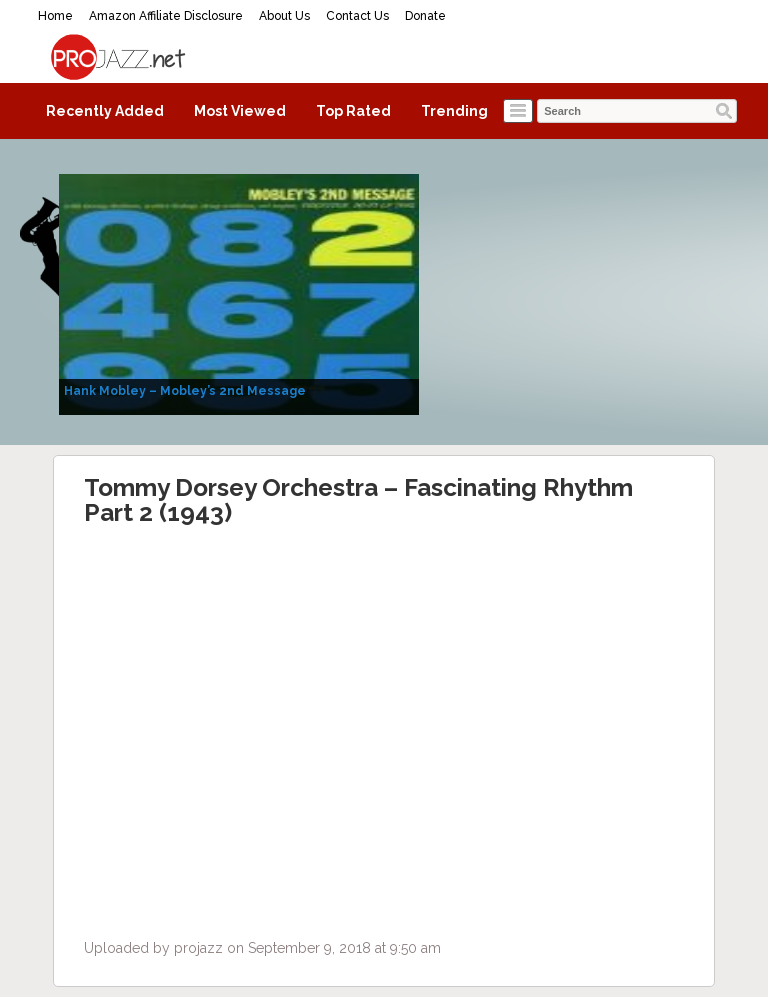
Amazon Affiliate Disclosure (166, 16)
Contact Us (357, 16)
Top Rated (353, 111)
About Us (284, 16)
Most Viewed (240, 111)
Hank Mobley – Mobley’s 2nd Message (185, 391)
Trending (454, 111)
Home (55, 16)
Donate (425, 16)
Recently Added (105, 111)
